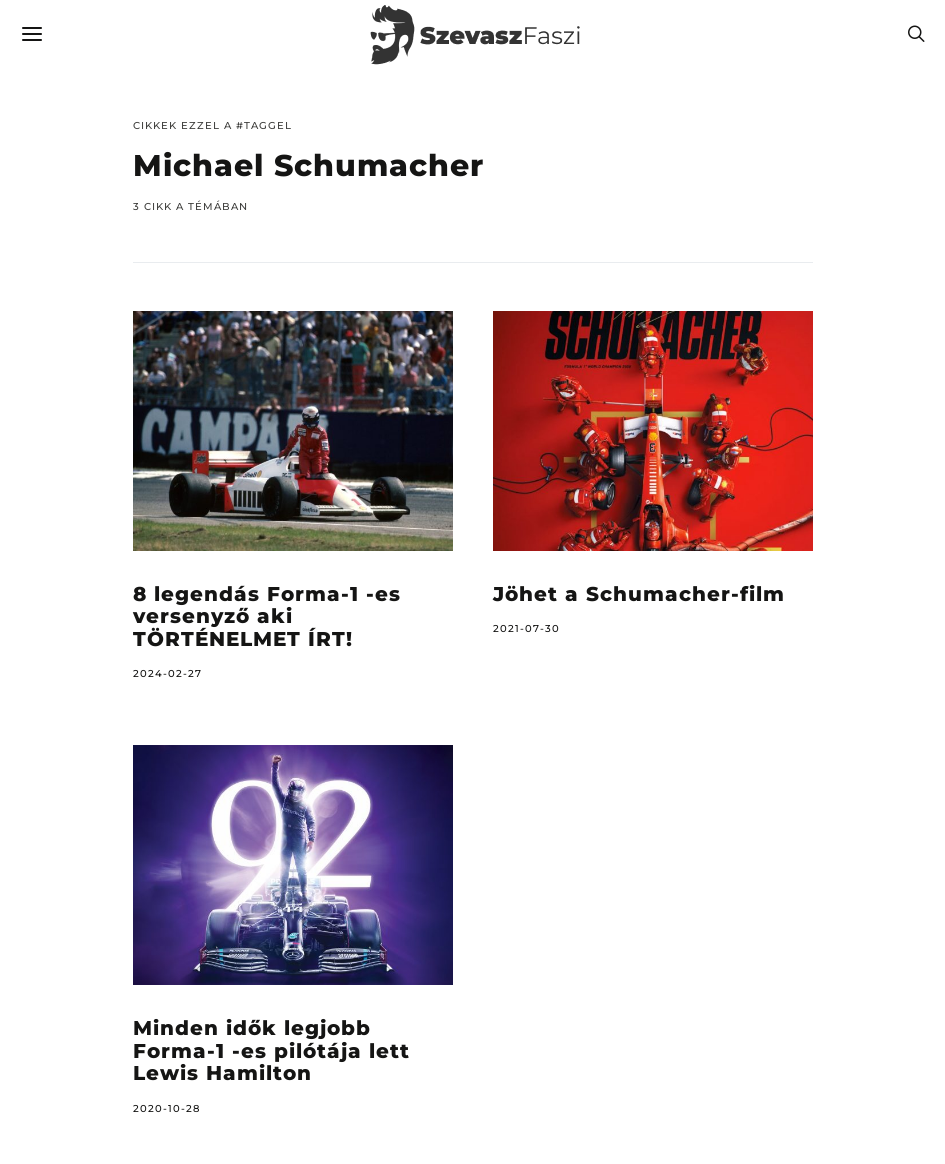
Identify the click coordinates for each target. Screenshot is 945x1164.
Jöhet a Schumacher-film (639, 594)
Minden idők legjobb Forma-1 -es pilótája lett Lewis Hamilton (271, 1050)
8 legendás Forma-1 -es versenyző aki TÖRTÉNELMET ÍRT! (267, 616)
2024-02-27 (167, 673)
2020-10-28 (166, 1108)
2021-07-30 (526, 628)
